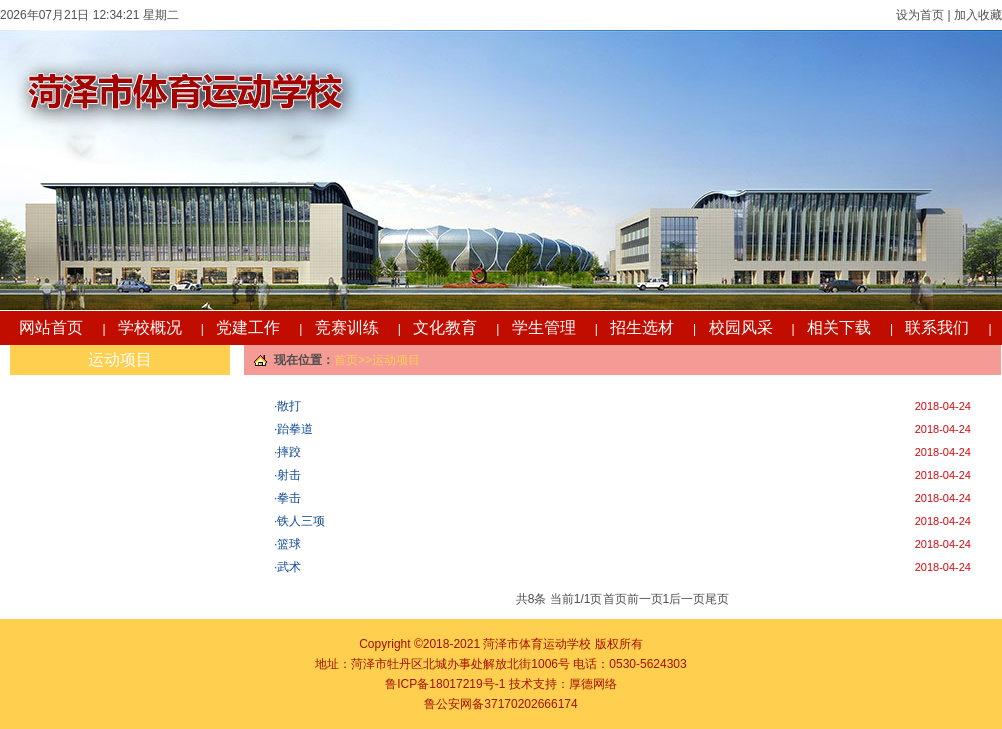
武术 (289, 567)
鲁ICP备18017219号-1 (445, 684)
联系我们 (937, 327)
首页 (346, 360)
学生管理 (544, 327)
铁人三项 (301, 521)
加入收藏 (976, 15)
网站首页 (51, 327)
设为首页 (920, 15)
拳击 (289, 498)
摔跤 (289, 452)
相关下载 (839, 327)
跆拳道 (295, 429)
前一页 (645, 599)
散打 (289, 406)
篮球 (289, 544)
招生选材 (642, 327)
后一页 (687, 599)
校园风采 (741, 327)
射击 (289, 475)
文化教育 (445, 327)
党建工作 (248, 327)
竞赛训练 (347, 327)
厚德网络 (593, 684)
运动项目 (120, 359)
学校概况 (150, 327)
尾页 (717, 599)
